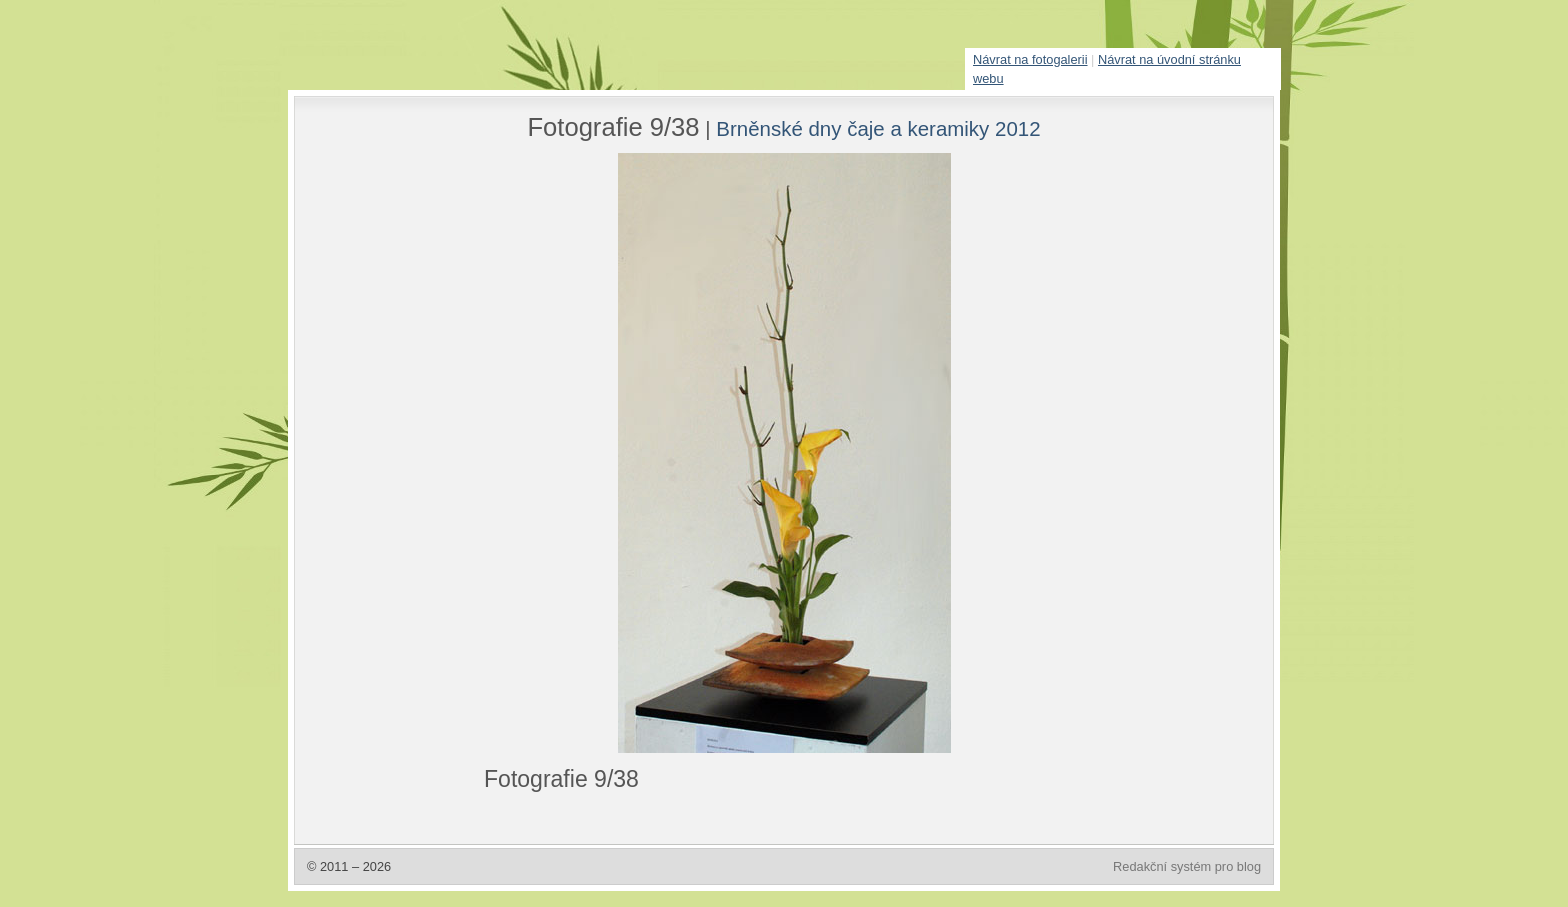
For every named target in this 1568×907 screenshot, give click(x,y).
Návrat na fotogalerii (1030, 59)
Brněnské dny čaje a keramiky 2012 (878, 128)
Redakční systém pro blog (1187, 866)
